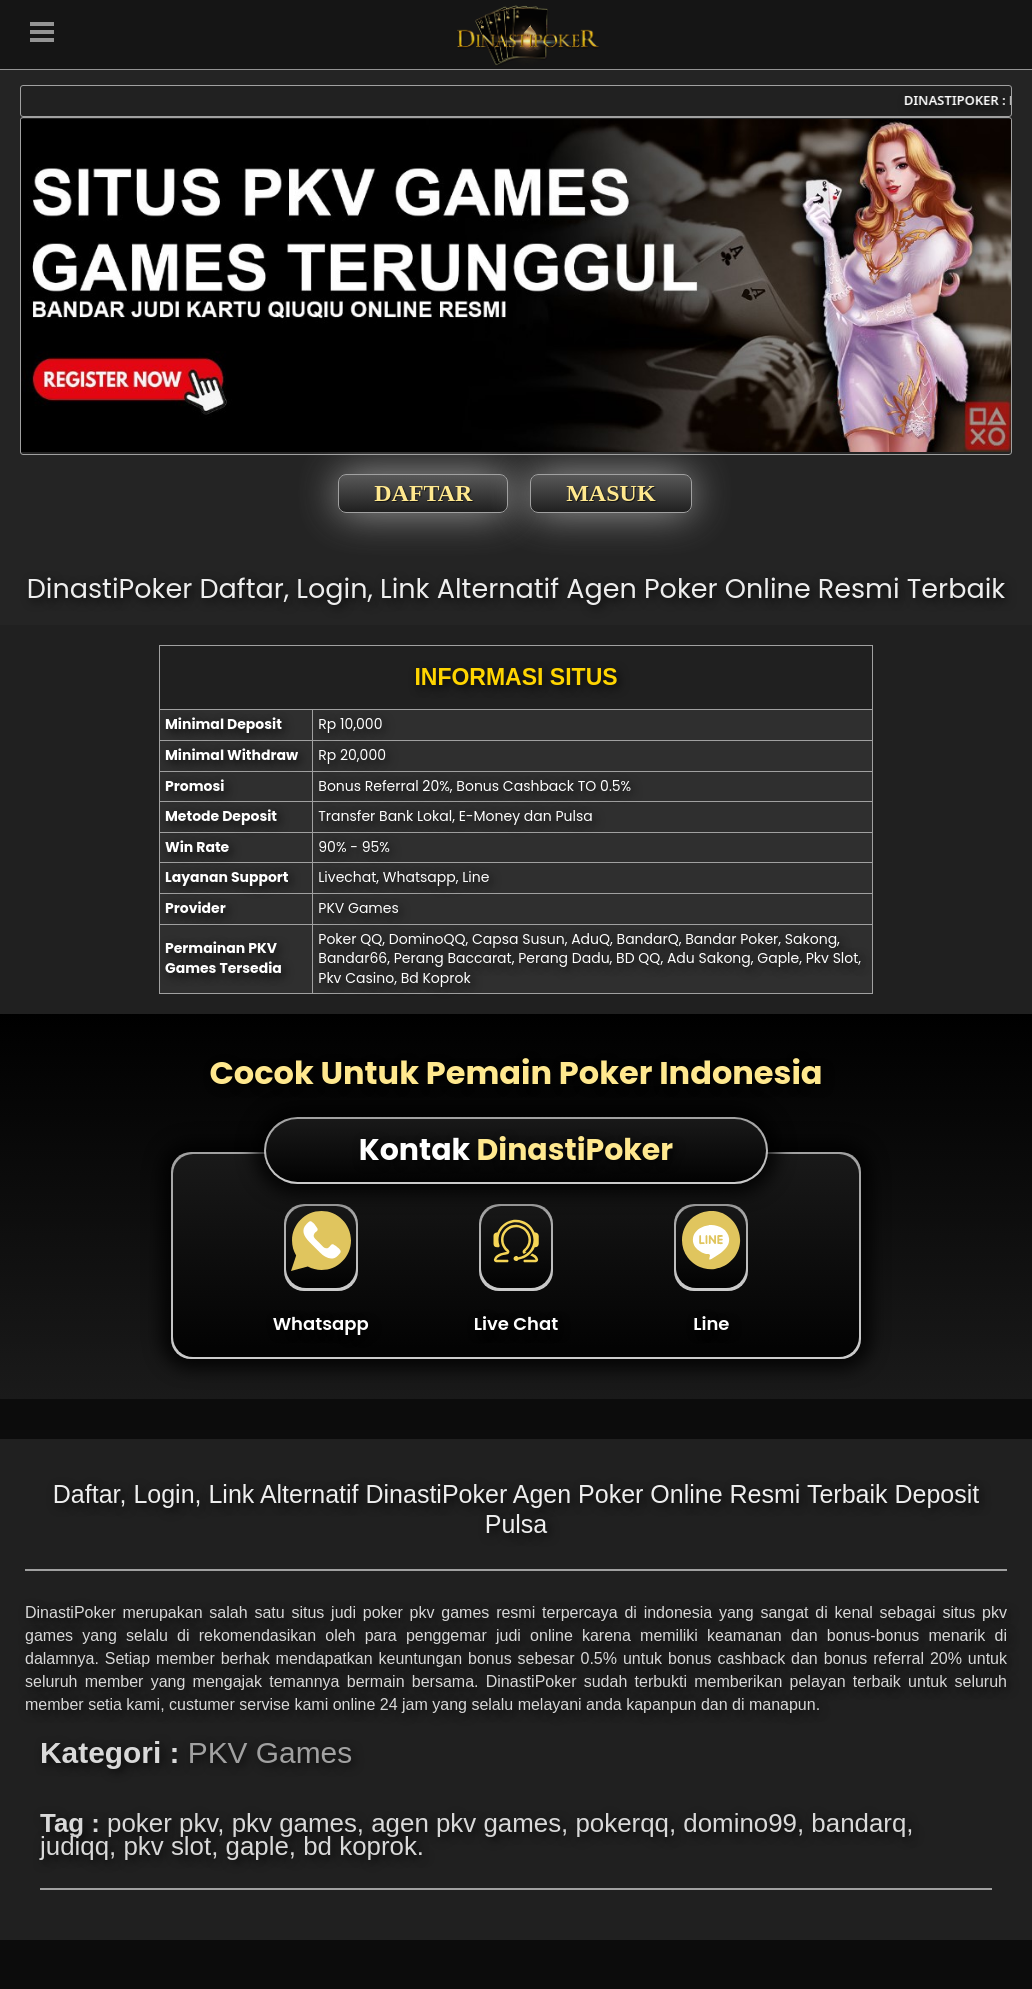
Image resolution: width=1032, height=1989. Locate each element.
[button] (42, 30)
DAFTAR (423, 493)
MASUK (610, 493)
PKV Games (270, 1752)
